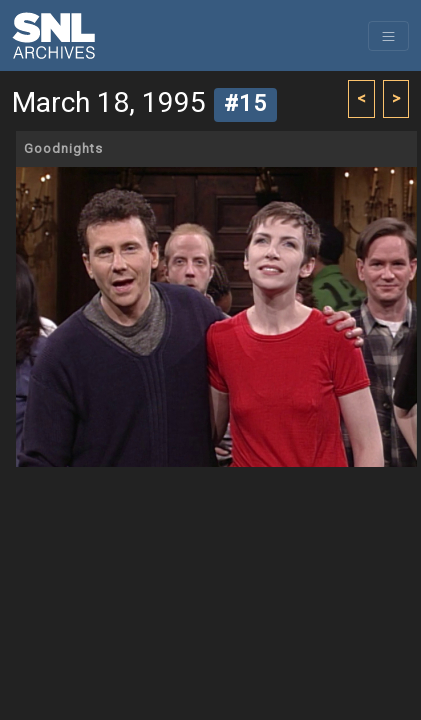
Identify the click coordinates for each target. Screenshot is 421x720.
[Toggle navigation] (388, 36)
